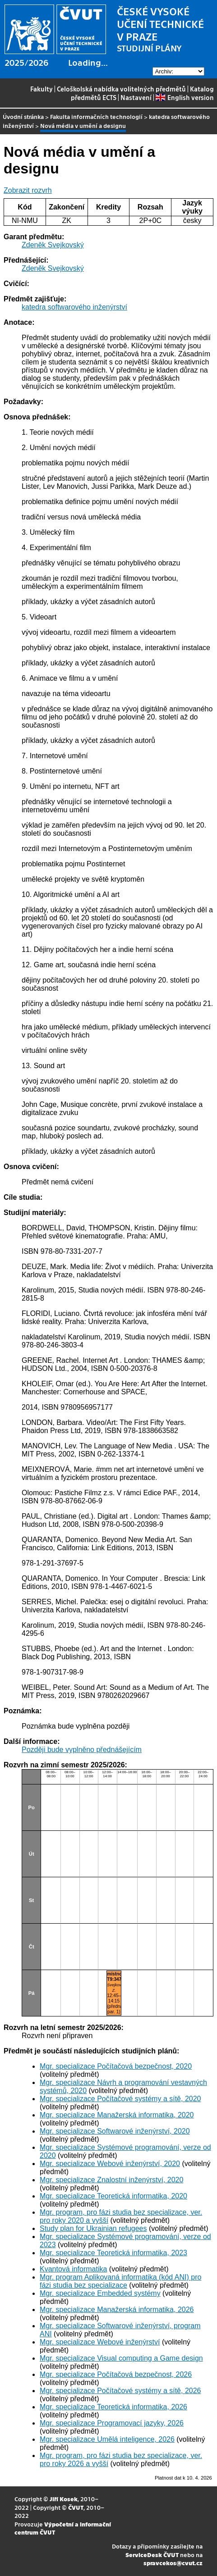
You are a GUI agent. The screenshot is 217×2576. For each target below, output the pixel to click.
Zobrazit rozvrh (28, 190)
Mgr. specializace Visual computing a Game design (121, 2358)
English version (184, 97)
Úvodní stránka (23, 116)
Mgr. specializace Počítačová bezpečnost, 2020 (116, 2066)
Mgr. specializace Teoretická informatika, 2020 (113, 2196)
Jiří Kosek (64, 2498)
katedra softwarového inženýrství (74, 307)
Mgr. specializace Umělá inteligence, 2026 (107, 2439)
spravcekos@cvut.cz (173, 2562)
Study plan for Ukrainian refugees (93, 2228)
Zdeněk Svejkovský (53, 245)
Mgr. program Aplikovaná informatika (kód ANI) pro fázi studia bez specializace (120, 2281)
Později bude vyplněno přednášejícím (82, 1749)
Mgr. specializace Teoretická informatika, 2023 (113, 2253)
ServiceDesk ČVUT (152, 2554)
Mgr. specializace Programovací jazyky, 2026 (112, 2423)
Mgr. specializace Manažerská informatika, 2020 (117, 2115)
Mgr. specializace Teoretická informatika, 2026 (113, 2407)
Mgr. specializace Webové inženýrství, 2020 (110, 2163)
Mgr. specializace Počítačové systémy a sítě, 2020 (120, 2099)
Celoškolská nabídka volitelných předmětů (121, 89)
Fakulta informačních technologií (96, 116)
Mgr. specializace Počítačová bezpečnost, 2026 (116, 2374)
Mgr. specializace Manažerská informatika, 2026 (117, 2309)
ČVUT (75, 2507)
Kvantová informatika (73, 2269)
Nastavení (136, 97)
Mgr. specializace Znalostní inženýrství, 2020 (111, 2180)
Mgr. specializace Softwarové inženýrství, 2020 (115, 2131)
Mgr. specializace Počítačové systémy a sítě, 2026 (120, 2390)
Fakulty (41, 89)
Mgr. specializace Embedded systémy (100, 2293)
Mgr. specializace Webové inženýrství (100, 2342)
